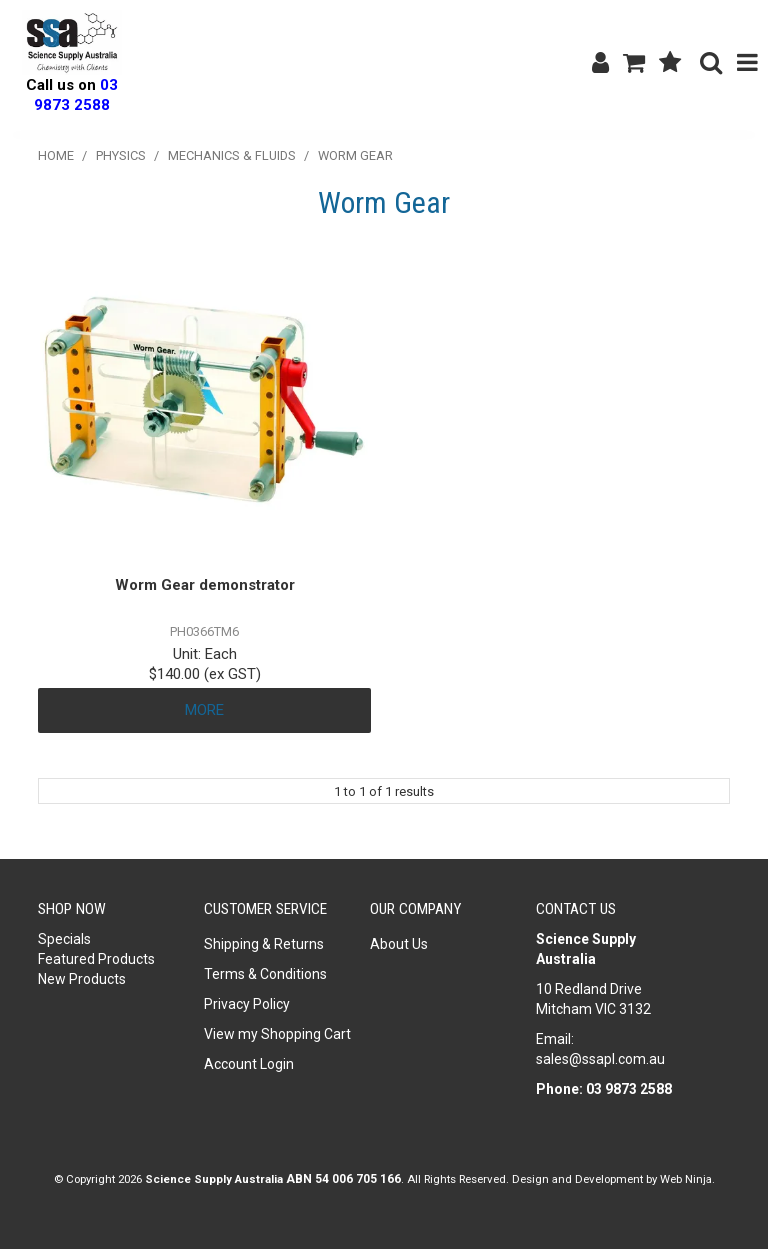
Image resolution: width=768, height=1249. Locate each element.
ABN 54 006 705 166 (343, 1179)
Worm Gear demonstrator (205, 585)
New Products (82, 979)
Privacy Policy (247, 1004)
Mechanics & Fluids (232, 155)
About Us (399, 944)
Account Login (249, 1064)
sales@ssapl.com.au (600, 1059)
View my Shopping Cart (277, 1034)
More (204, 710)
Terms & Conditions (265, 974)
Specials (64, 939)
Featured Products (96, 959)
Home (56, 155)
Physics (121, 155)
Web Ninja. (687, 1179)
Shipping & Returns (264, 944)
